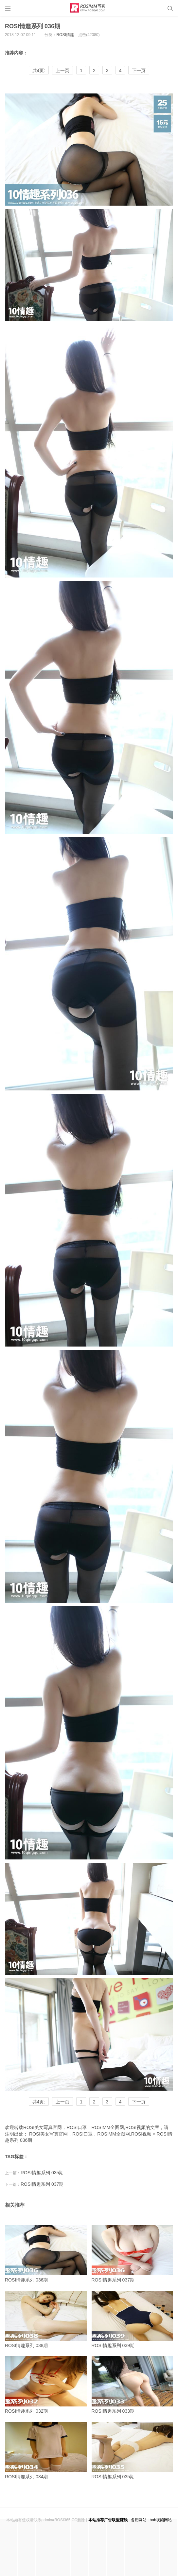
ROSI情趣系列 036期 (32, 26)
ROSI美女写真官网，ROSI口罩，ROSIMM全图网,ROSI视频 (90, 2134)
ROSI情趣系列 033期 (132, 2385)
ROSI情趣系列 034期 (46, 2450)
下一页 (139, 70)
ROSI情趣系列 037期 (42, 2184)
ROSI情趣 (65, 34)
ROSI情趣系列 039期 (132, 2319)
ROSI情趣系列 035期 (42, 2172)
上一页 (62, 70)
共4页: (38, 70)
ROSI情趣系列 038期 (46, 2319)
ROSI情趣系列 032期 (46, 2385)
